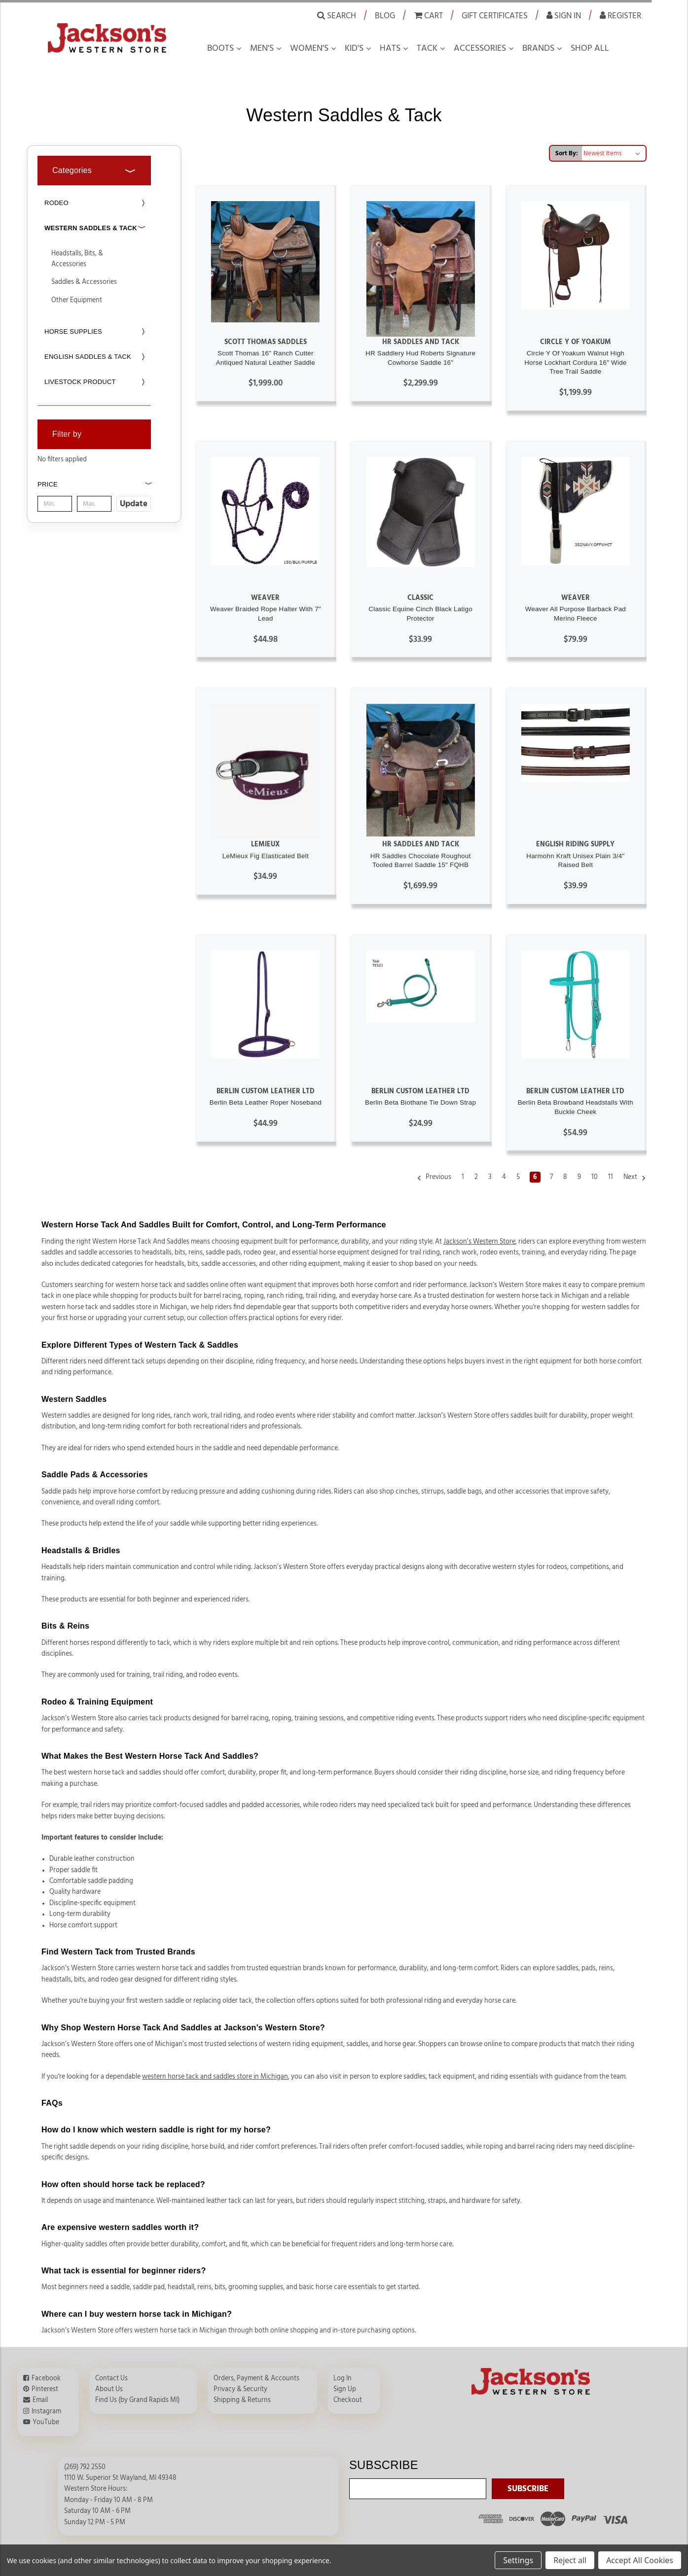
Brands (538, 48)
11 (610, 1177)
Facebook (46, 2378)
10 (594, 1177)
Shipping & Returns (242, 2400)
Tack (427, 48)
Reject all (569, 2560)
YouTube (46, 2422)
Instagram (46, 2411)
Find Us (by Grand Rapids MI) (137, 2400)
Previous (434, 1178)
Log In (342, 2378)
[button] (94, 495)
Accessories (480, 48)
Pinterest (45, 2389)
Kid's (354, 48)
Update (133, 504)
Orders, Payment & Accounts (256, 2378)
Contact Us (111, 2378)
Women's (309, 48)
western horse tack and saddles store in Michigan (215, 2076)
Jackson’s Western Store (479, 1241)
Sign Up (344, 2389)
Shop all (590, 48)
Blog (385, 15)
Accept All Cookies (639, 2560)
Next (634, 1178)
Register (620, 15)
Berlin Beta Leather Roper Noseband (266, 1102)
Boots (220, 48)
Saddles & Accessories (84, 281)
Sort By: (566, 153)
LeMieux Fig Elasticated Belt (265, 856)
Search (336, 15)
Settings (518, 2560)
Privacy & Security (240, 2389)
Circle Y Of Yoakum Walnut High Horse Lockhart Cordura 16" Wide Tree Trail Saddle (575, 362)
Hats (390, 48)
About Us (109, 2389)
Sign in (563, 15)
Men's (262, 48)
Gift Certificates (495, 15)
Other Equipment (76, 300)
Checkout (347, 2400)
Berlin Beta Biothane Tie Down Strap (420, 1102)
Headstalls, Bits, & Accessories (77, 259)
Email (40, 2400)
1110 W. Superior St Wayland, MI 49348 (120, 2477)
